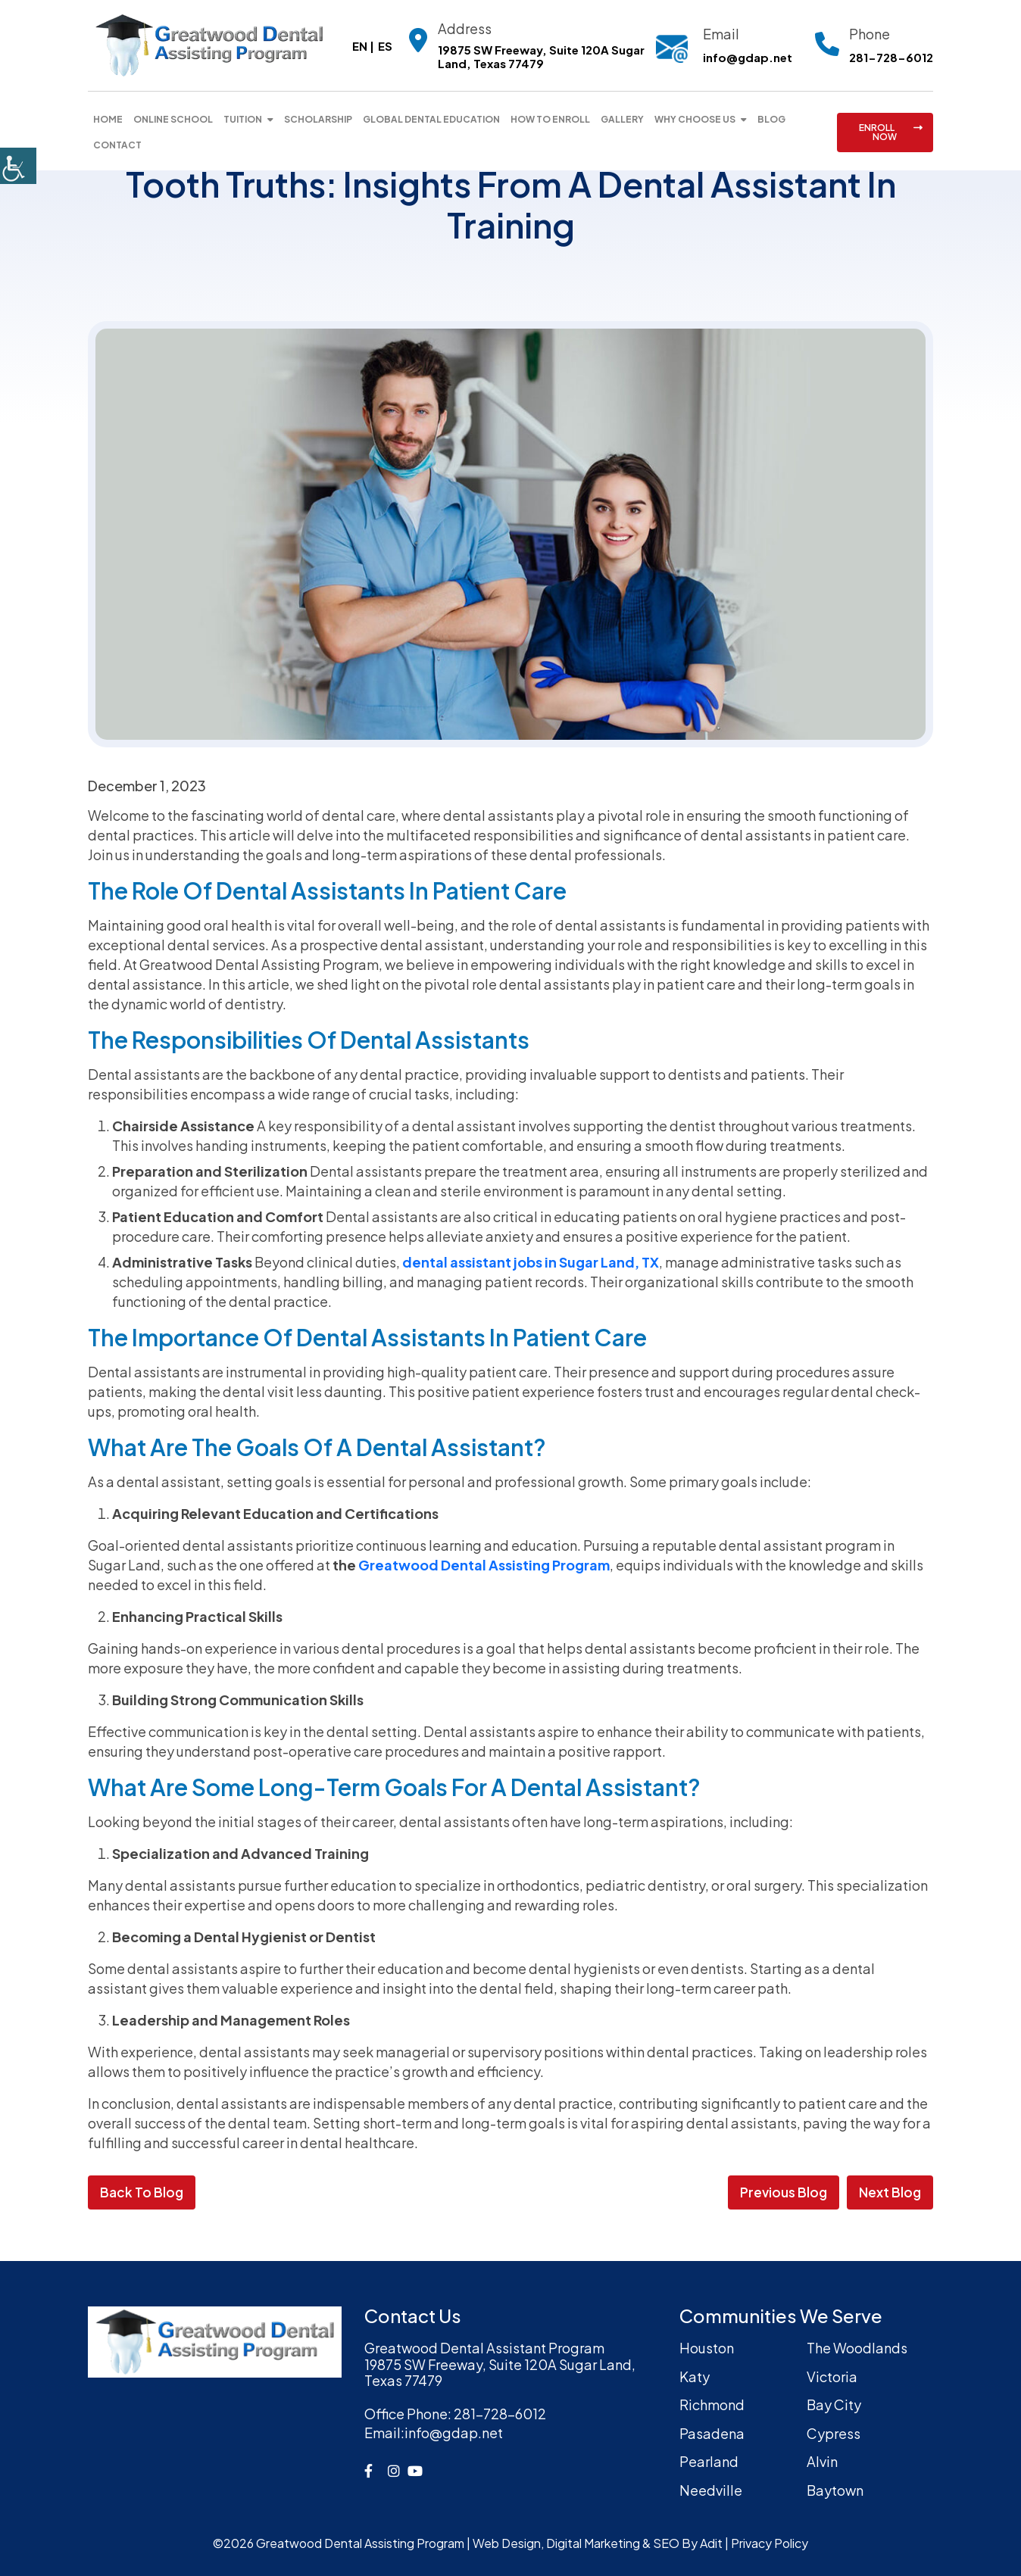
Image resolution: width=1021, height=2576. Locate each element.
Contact (117, 145)
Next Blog (890, 2192)
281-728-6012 (891, 57)
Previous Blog (783, 2192)
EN (359, 46)
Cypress (833, 2433)
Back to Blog (141, 2192)
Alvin (822, 2461)
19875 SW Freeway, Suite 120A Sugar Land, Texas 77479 (541, 56)
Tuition (242, 119)
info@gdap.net (747, 57)
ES (385, 46)
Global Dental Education (431, 119)
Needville (710, 2490)
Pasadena (712, 2433)
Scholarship (318, 119)
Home (108, 119)
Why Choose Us (694, 119)
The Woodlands (857, 2347)
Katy (694, 2376)
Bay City (834, 2404)
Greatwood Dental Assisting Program (484, 1564)
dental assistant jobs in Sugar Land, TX (530, 1262)
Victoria (832, 2376)
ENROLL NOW (891, 132)
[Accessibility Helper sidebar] (18, 166)
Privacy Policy (769, 2543)
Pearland (708, 2461)
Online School (173, 119)
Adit (711, 2543)
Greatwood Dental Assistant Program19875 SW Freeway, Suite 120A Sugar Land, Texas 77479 (499, 2364)
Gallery (622, 119)
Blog (771, 119)
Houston (706, 2347)
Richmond (712, 2404)
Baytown (835, 2490)
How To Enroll (550, 119)
